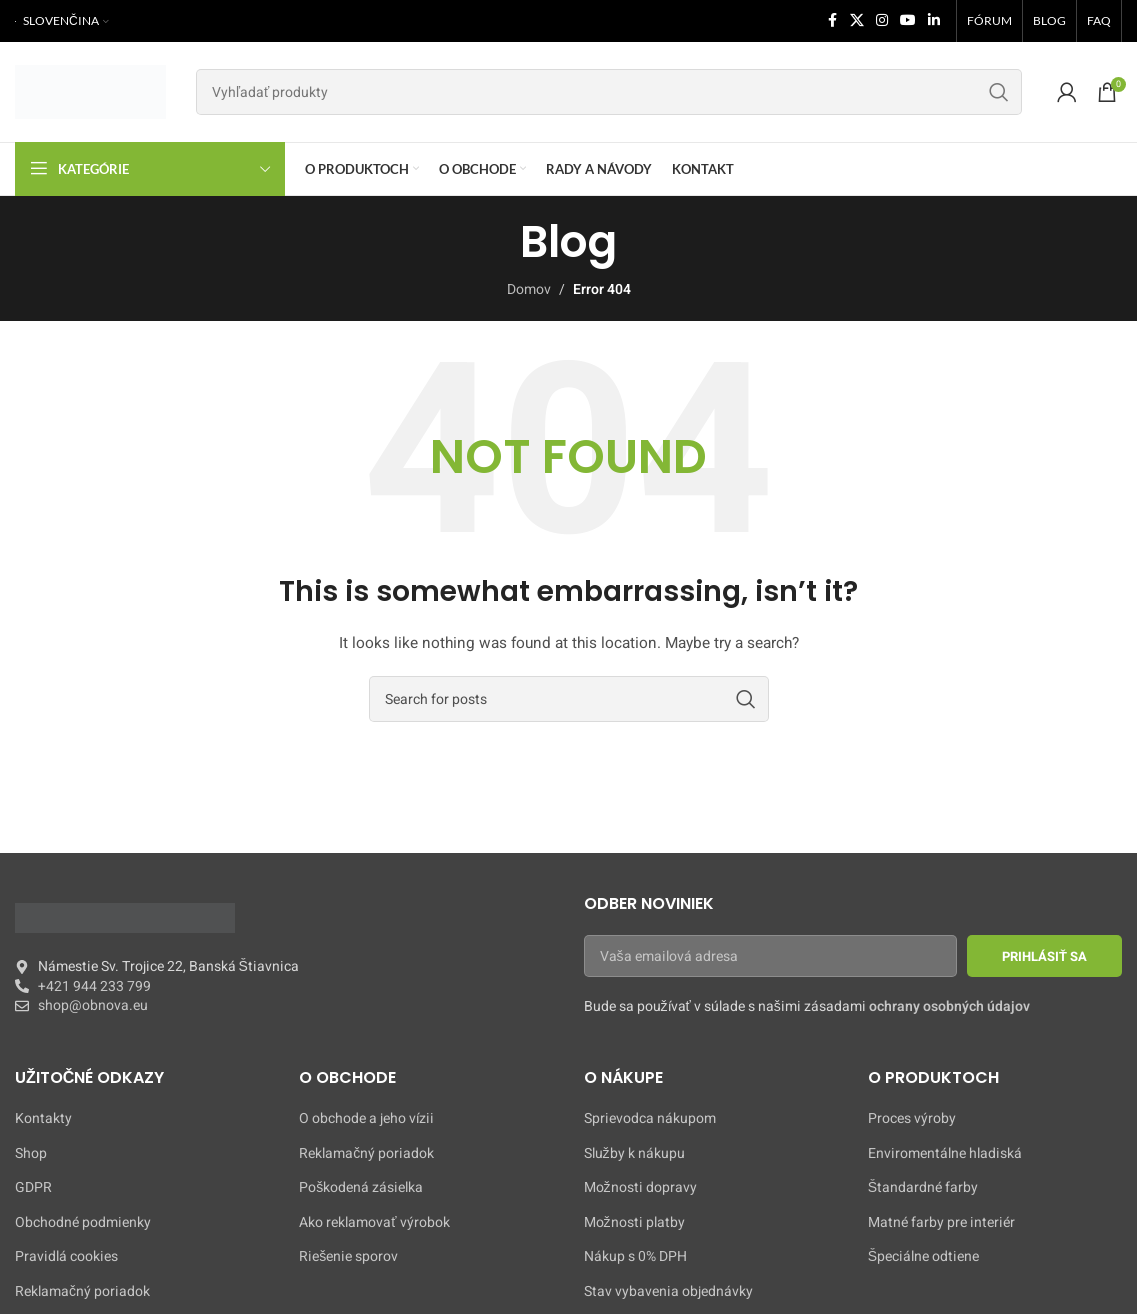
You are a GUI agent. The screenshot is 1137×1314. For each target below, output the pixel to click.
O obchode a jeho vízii (366, 1119)
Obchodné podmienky (83, 1223)
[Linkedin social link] (934, 21)
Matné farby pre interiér (941, 1223)
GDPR (33, 1188)
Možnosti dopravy (640, 1188)
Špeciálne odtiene (923, 1257)
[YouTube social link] (908, 21)
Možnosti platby (634, 1223)
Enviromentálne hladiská (945, 1154)
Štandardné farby (923, 1188)
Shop (31, 1154)
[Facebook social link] (832, 21)
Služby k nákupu (634, 1154)
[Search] (609, 92)
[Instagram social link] (882, 21)
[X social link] (857, 21)
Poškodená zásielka (361, 1188)
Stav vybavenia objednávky (668, 1292)
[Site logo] (90, 91)
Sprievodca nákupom (650, 1119)
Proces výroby (912, 1119)
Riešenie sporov (348, 1257)
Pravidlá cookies (66, 1257)
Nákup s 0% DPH (635, 1257)
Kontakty (43, 1119)
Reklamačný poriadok (82, 1292)
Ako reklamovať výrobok (374, 1223)
